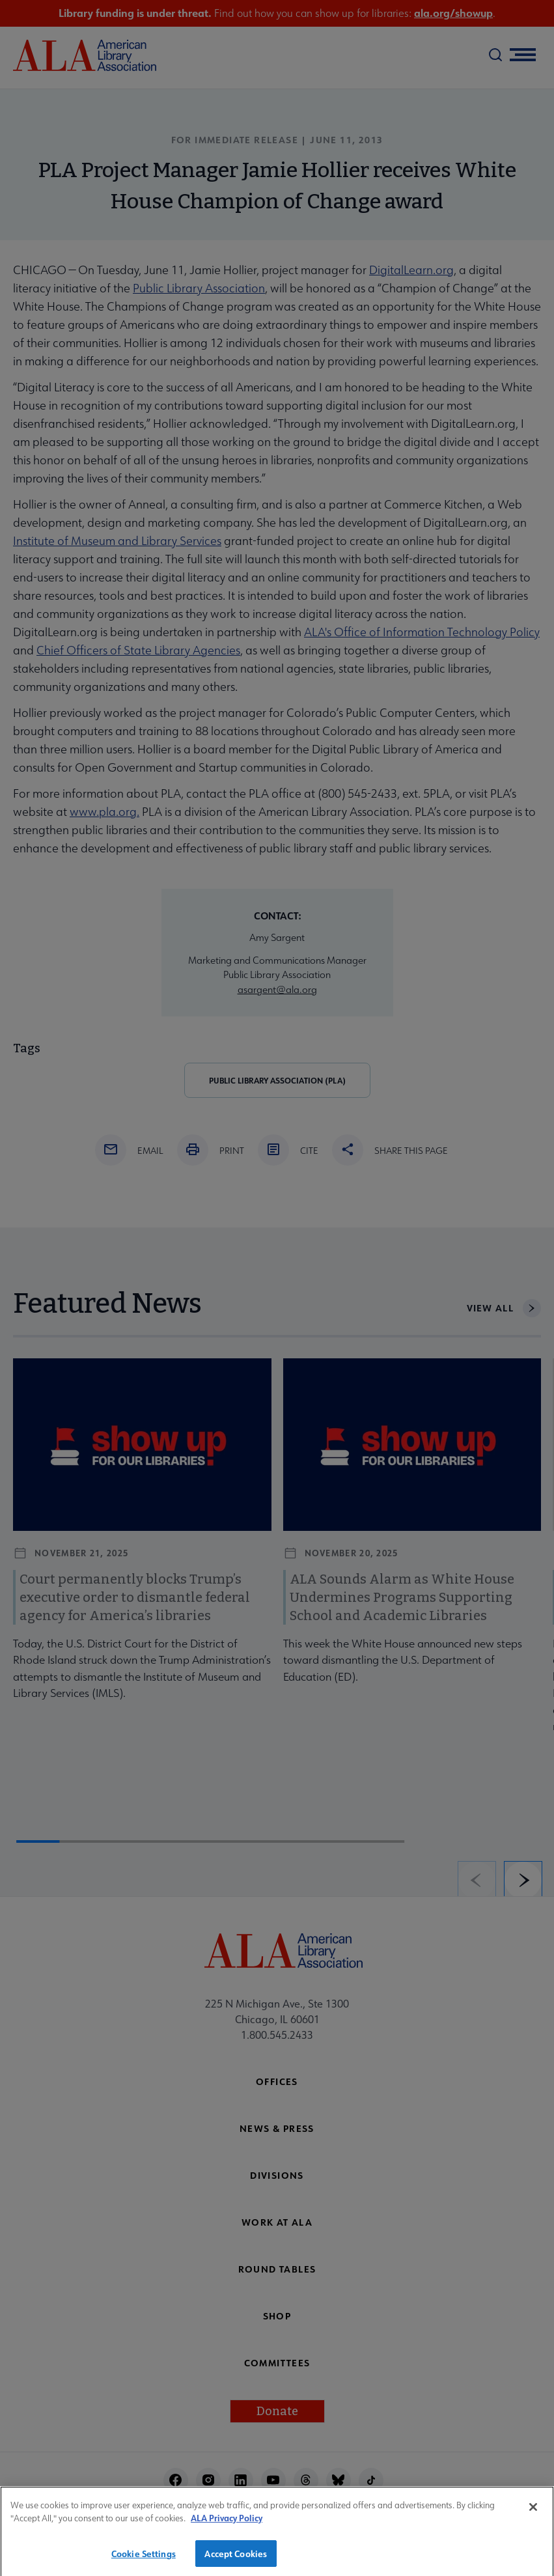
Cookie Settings (143, 2560)
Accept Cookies (235, 2560)
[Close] (533, 2513)
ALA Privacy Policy (226, 2524)
